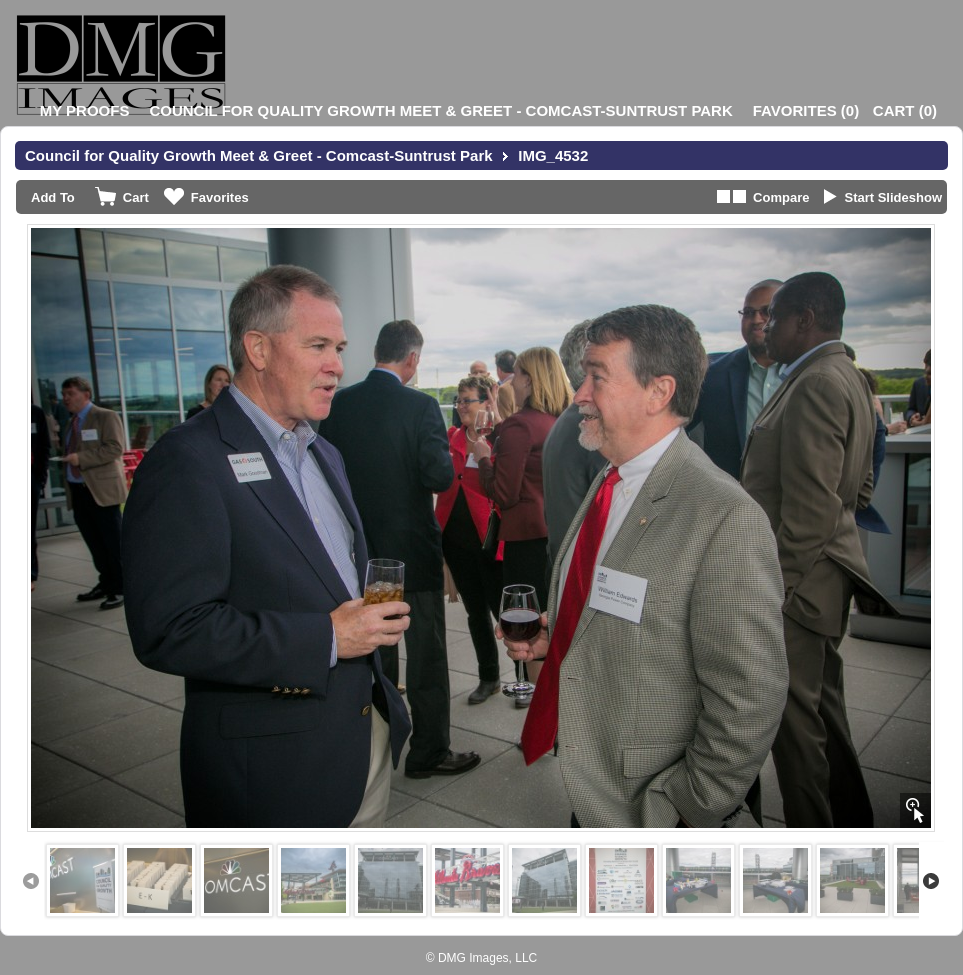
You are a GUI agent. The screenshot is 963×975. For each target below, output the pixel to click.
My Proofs (85, 110)
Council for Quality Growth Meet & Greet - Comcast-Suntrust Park (440, 110)
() (806, 110)
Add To (53, 197)
